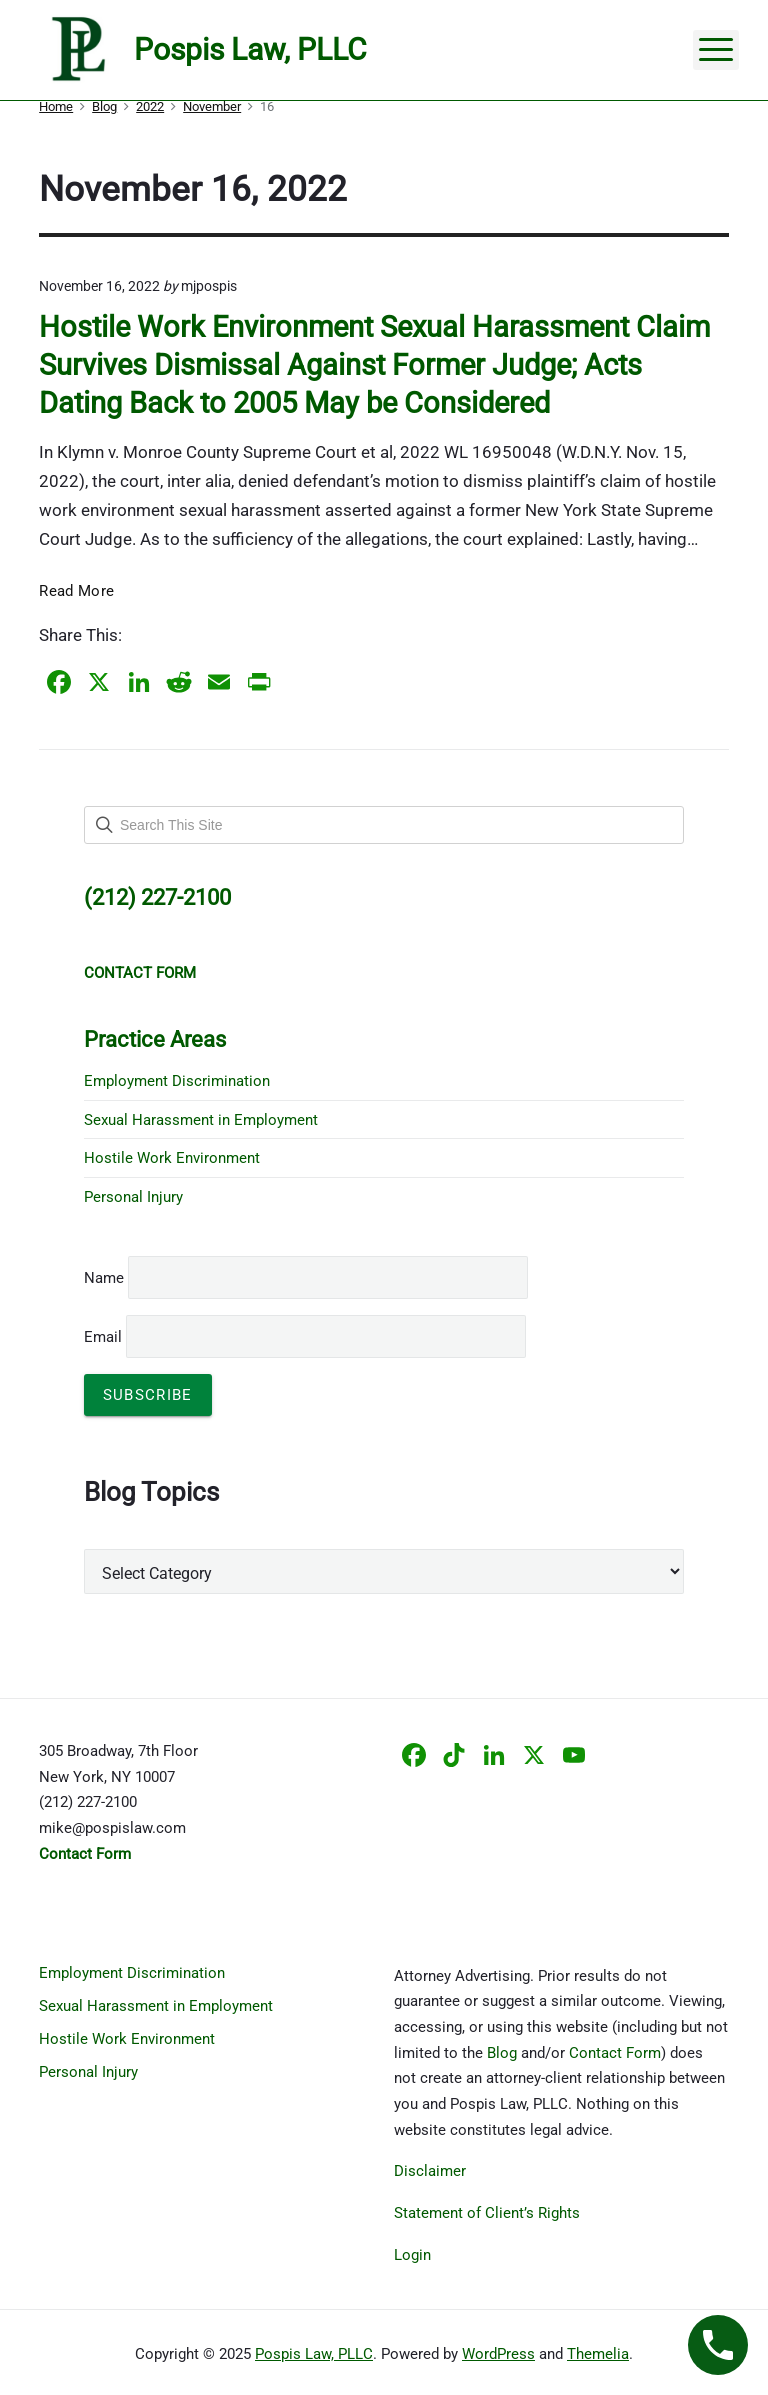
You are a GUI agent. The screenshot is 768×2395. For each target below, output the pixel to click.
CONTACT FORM (140, 973)
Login (412, 2255)
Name (104, 1278)
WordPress (498, 2354)
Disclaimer (430, 2171)
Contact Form (615, 2053)
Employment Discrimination (177, 1081)
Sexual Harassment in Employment (201, 1120)
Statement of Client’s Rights (487, 2213)
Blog (502, 2053)
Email (305, 1337)
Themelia (598, 2354)
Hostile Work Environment (172, 1158)
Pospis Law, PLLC (314, 2354)
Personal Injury (133, 1197)
